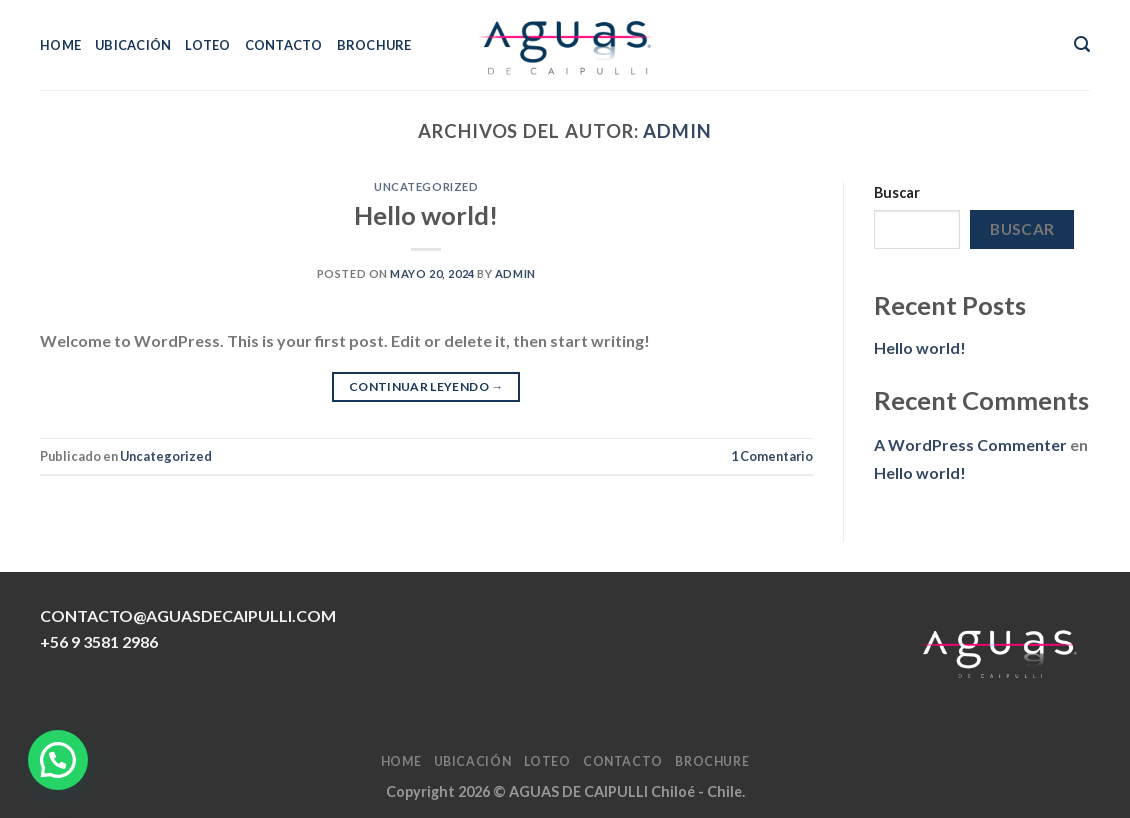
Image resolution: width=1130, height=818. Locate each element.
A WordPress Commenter (970, 444)
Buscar (897, 192)
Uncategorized (426, 186)
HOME (60, 45)
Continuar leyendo (426, 386)
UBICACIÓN (133, 45)
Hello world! (426, 215)
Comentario (772, 456)
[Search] (1082, 44)
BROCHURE (374, 45)
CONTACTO (284, 45)
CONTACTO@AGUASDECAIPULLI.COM (188, 615)
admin (677, 131)
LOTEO (207, 45)
